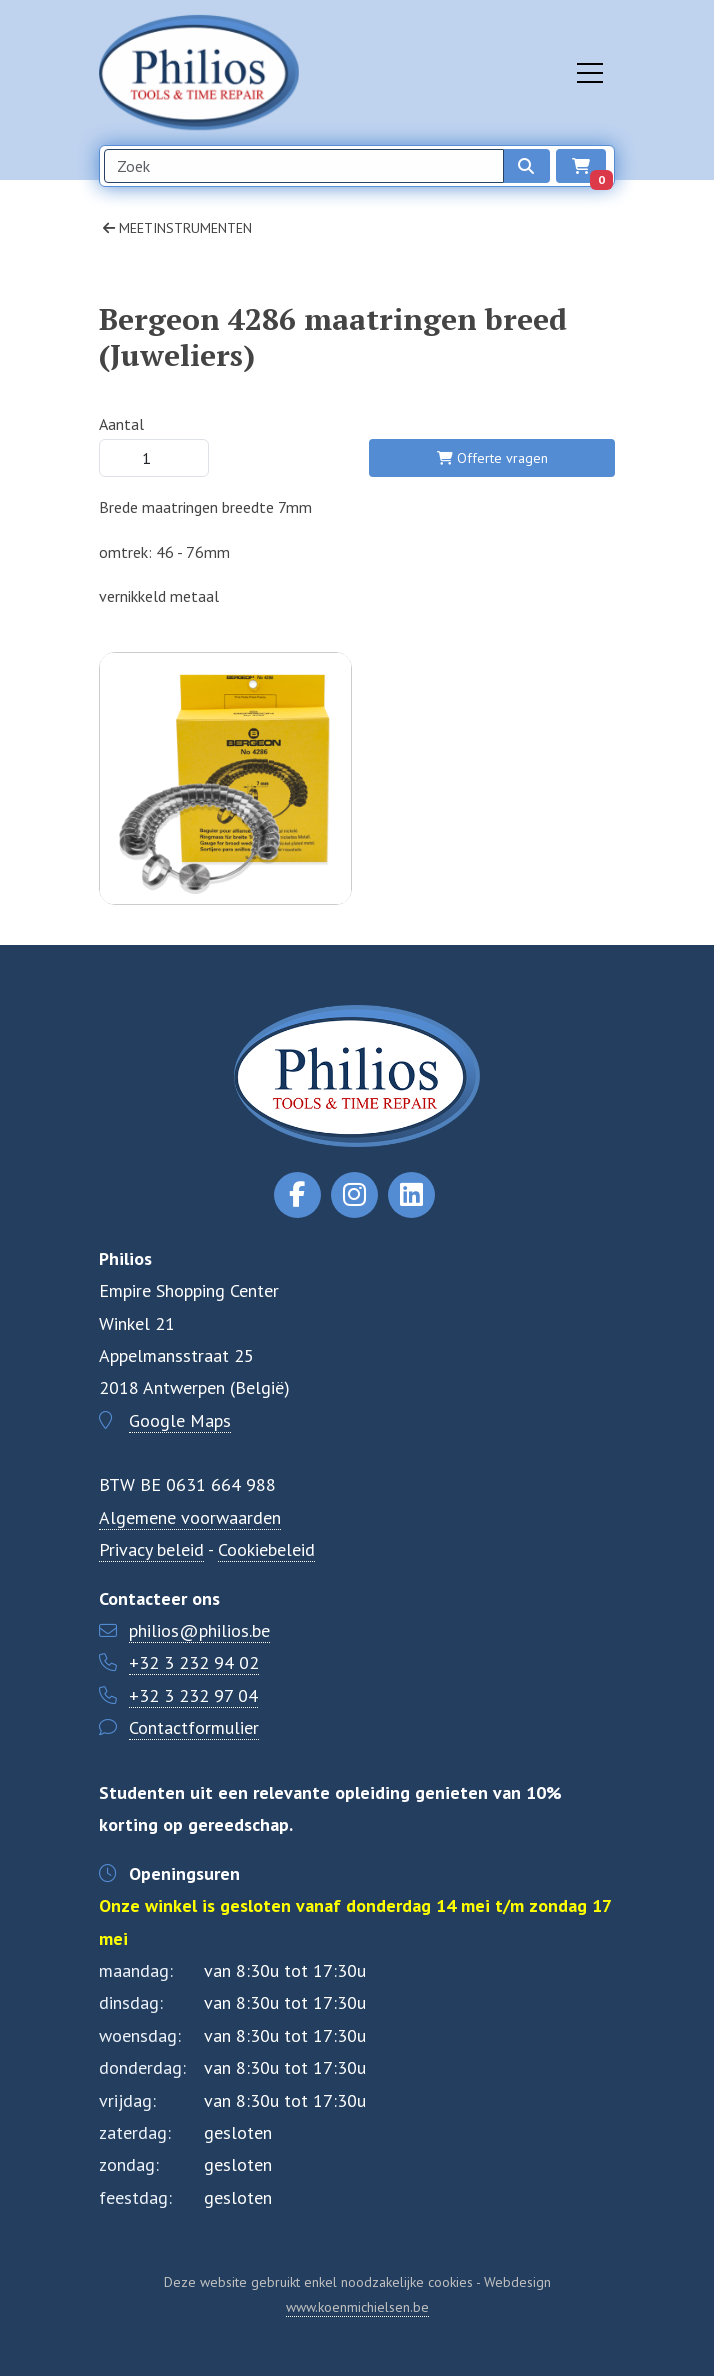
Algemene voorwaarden (190, 1517)
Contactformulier (194, 1727)
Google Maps (180, 1420)
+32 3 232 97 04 (193, 1695)
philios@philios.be (199, 1630)
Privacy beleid (151, 1549)
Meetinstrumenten (177, 228)
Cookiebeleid (266, 1549)
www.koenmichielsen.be (357, 2307)
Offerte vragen (492, 458)
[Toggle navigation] (590, 73)
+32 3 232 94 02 (194, 1662)
